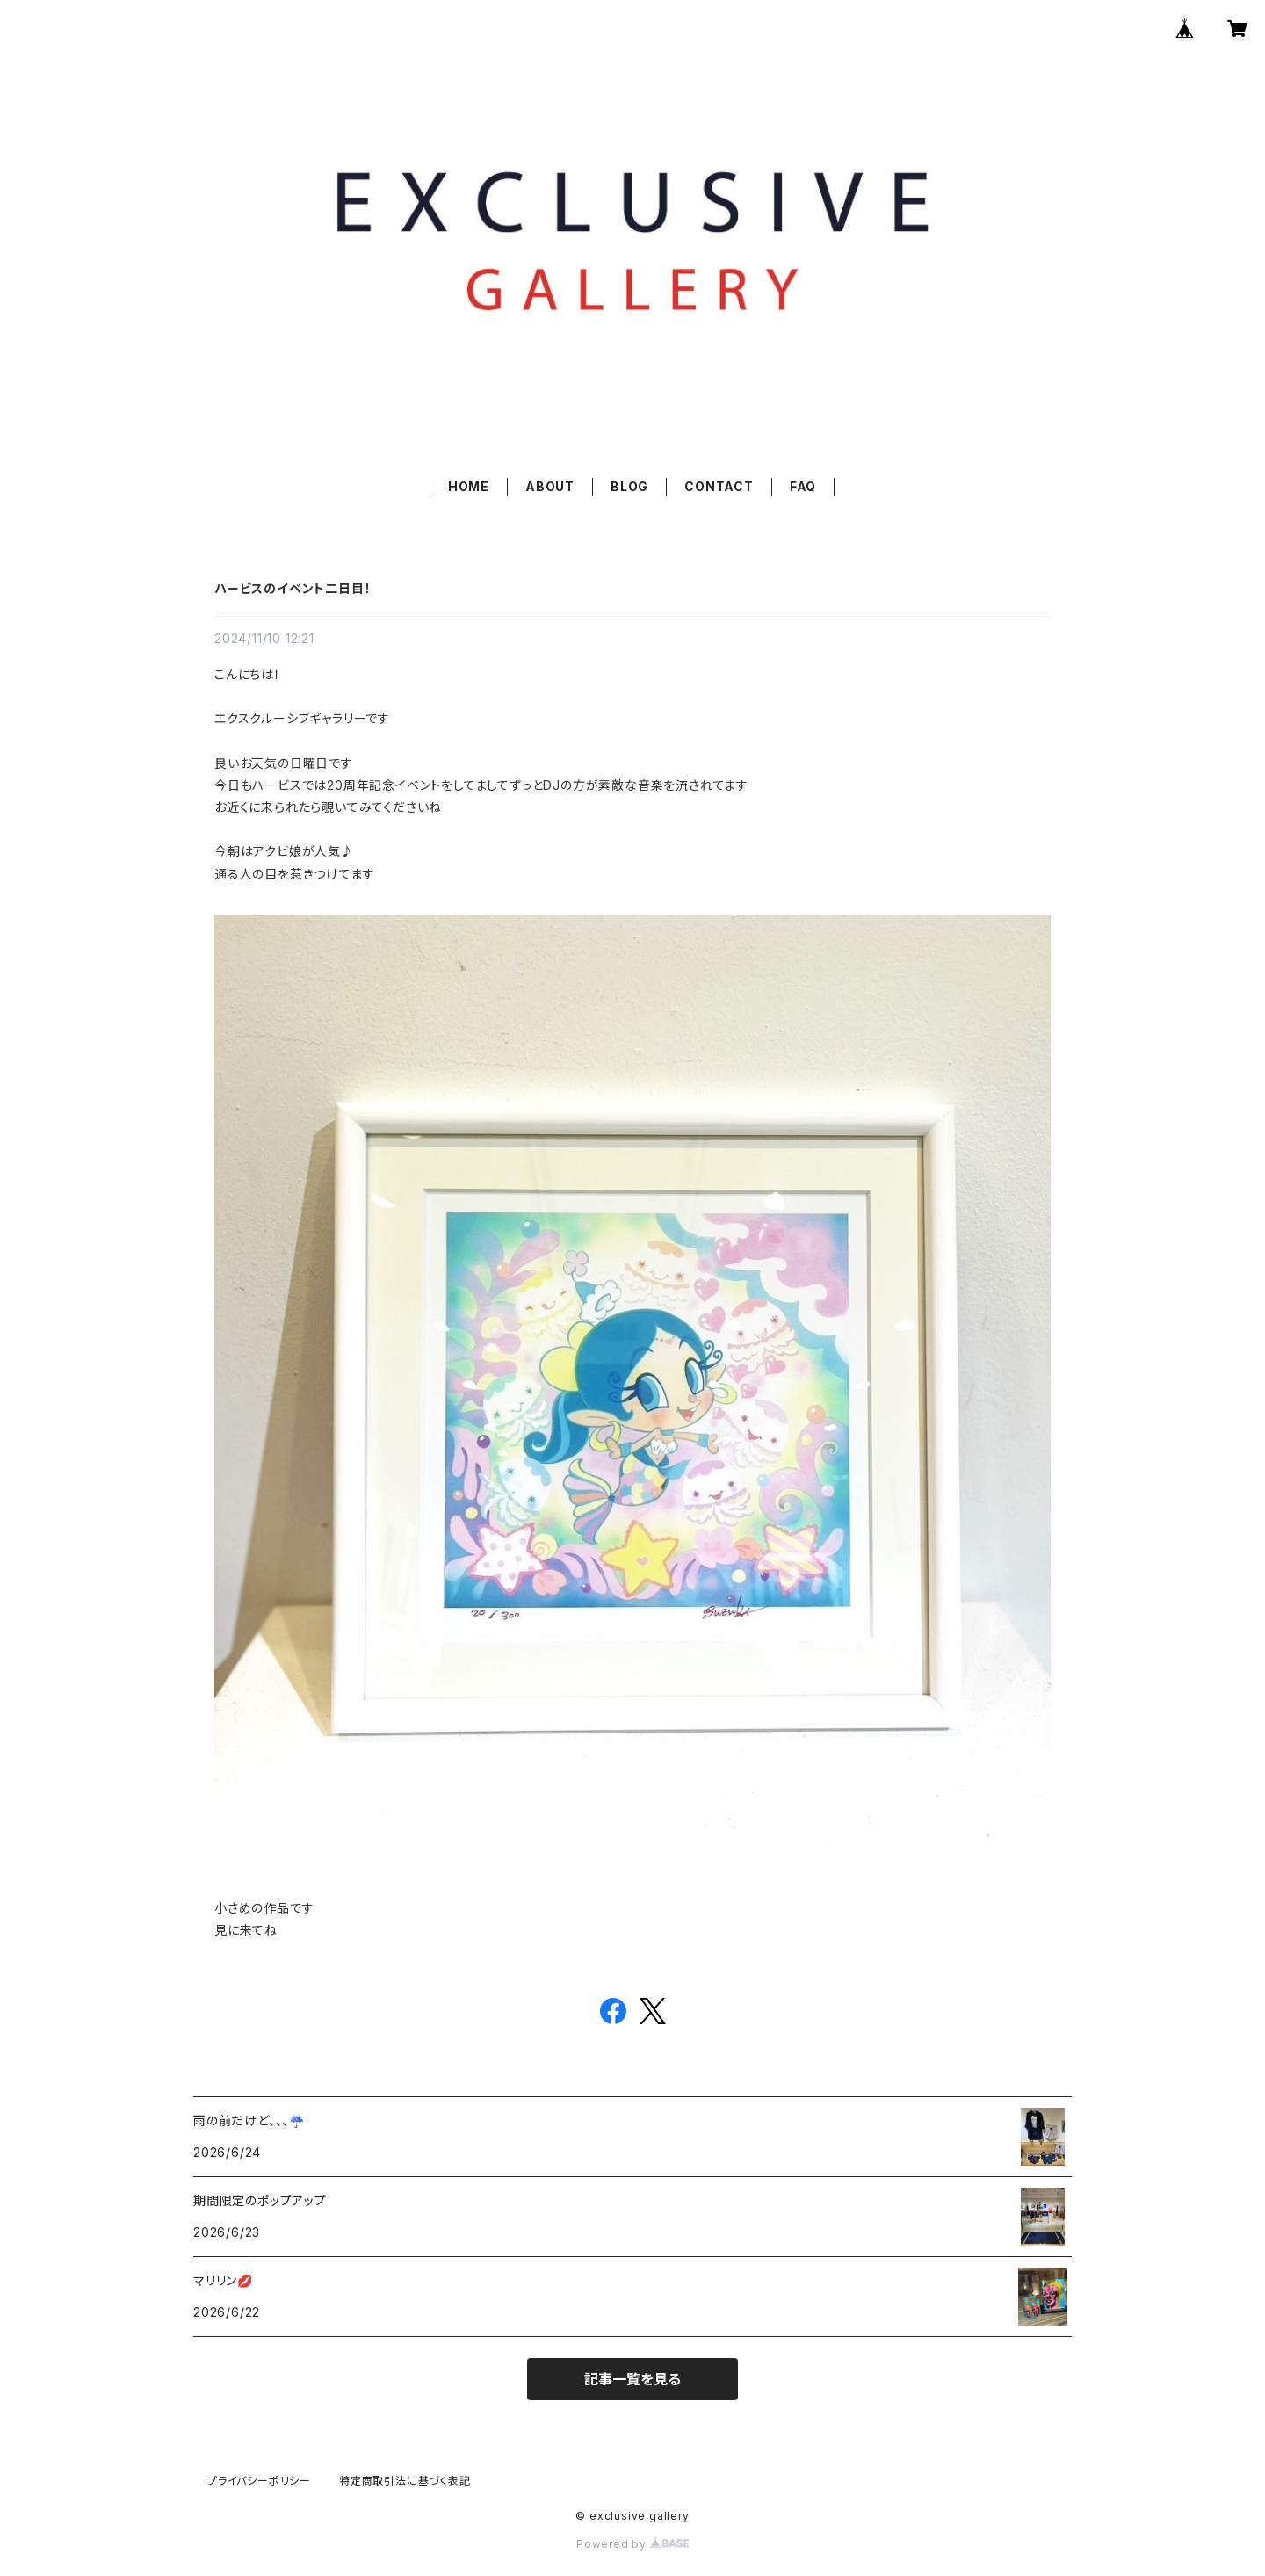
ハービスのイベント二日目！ (292, 588)
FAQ (803, 486)
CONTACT (719, 486)
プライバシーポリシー (259, 2480)
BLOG (629, 486)
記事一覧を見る (632, 2379)
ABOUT (550, 486)
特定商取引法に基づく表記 (405, 2480)
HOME (468, 486)
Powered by (632, 2544)
